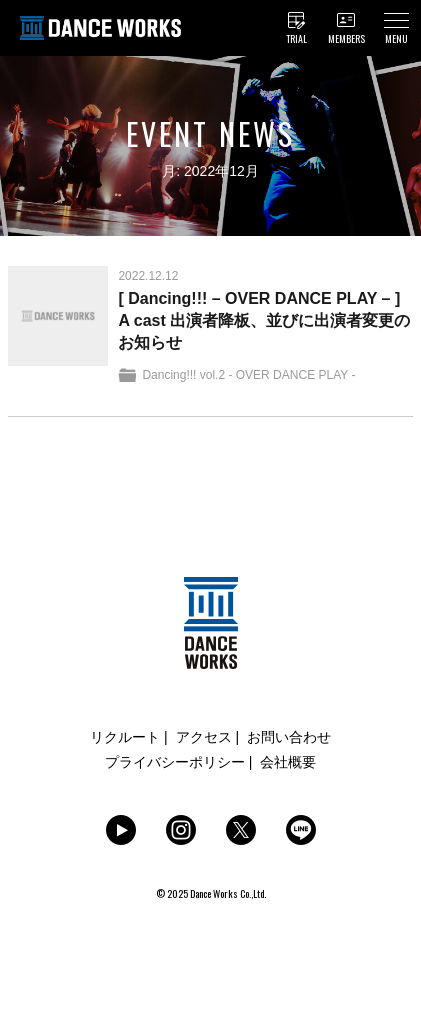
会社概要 (288, 762)
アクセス (204, 737)
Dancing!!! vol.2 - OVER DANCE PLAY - (248, 375)
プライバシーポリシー (175, 762)
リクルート (125, 737)
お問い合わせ (289, 737)
